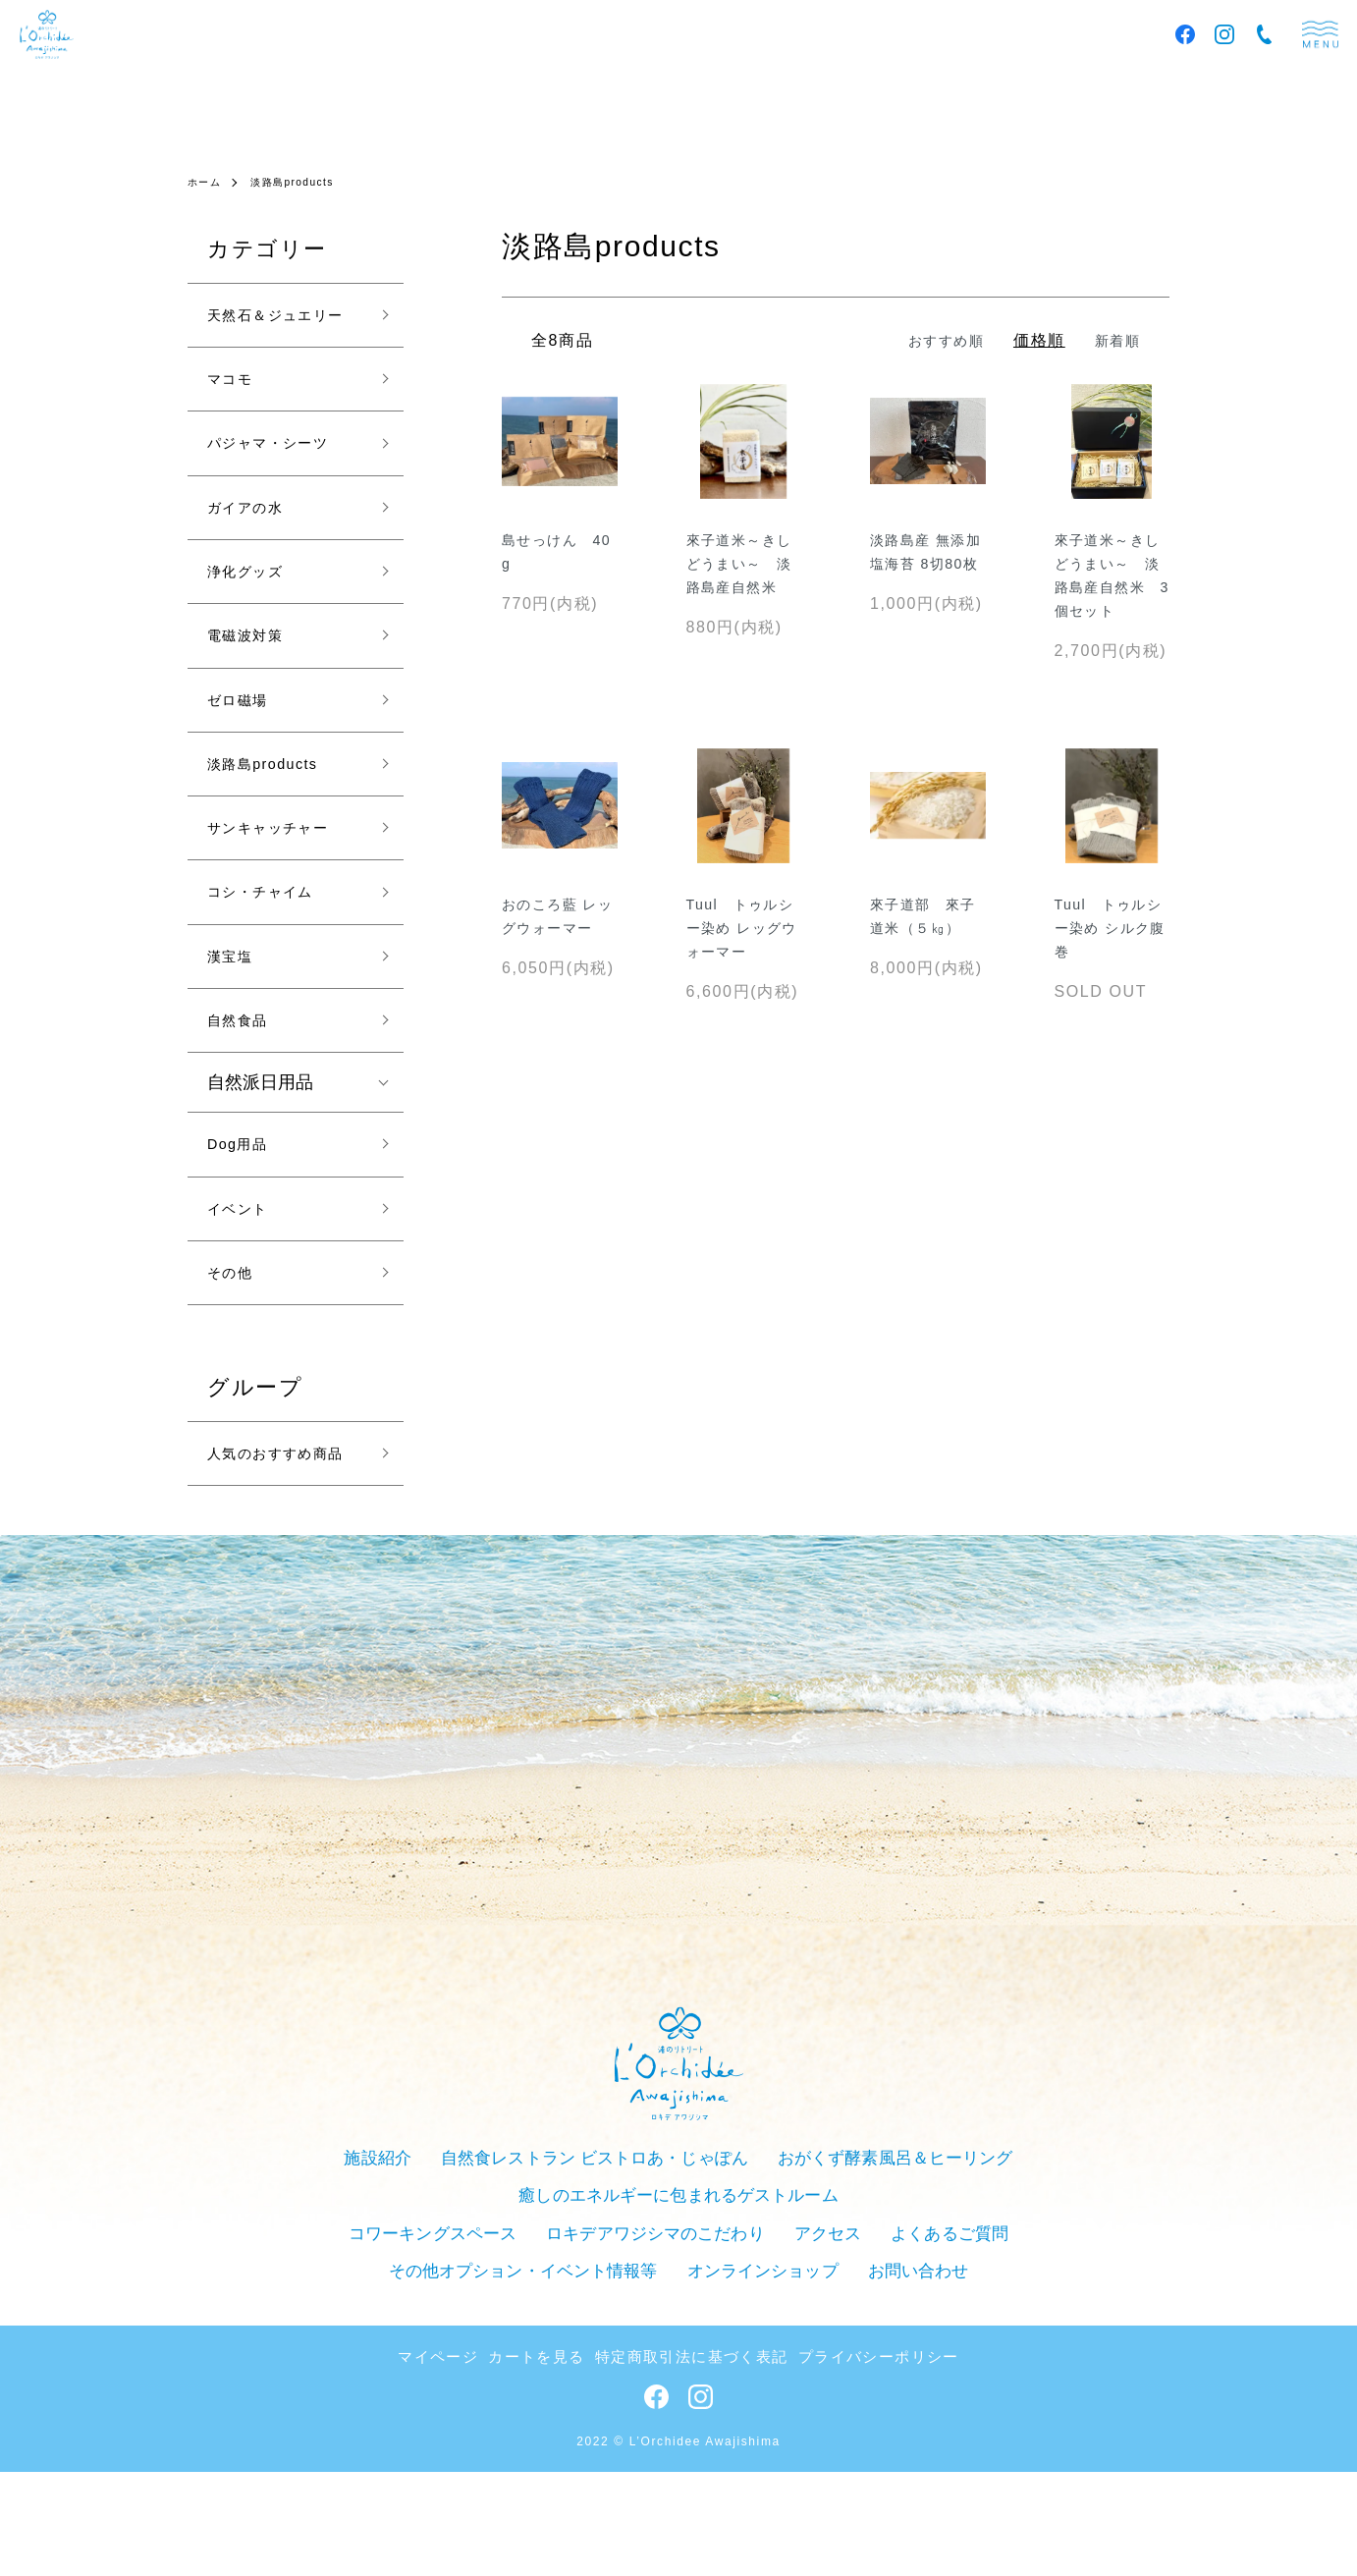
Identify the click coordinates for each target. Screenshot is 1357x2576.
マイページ (463, 2462)
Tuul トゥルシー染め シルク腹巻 (1110, 945)
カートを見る (552, 2462)
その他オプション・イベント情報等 (997, 2348)
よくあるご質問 (791, 2348)
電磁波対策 (255, 699)
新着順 (1114, 340)
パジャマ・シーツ (284, 489)
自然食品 (245, 1121)
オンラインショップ (617, 2380)
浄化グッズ (255, 629)
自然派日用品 (260, 1187)
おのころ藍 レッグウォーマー (557, 945)
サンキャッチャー (284, 910)
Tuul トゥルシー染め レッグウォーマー (741, 945)
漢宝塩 (236, 1051)
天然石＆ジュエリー (284, 333)
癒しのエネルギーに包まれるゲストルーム (1000, 2315)
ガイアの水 (255, 559)
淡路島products (306, 182)
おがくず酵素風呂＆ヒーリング (719, 2315)
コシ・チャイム (274, 981)
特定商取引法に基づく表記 (691, 2462)
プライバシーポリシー (858, 2462)
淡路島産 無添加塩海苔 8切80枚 (926, 568)
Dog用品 (245, 1252)
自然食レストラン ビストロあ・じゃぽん (441, 2315)
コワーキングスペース (313, 2348)
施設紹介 (240, 2315)
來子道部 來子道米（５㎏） (922, 945)
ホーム (208, 182)
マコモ (236, 418)
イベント (245, 1322)
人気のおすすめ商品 (284, 1594)
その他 (236, 1392)
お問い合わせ (762, 2380)
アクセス (678, 2348)
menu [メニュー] (1320, 35)
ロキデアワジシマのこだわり (519, 2348)
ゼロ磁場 (245, 770)
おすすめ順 (934, 340)
